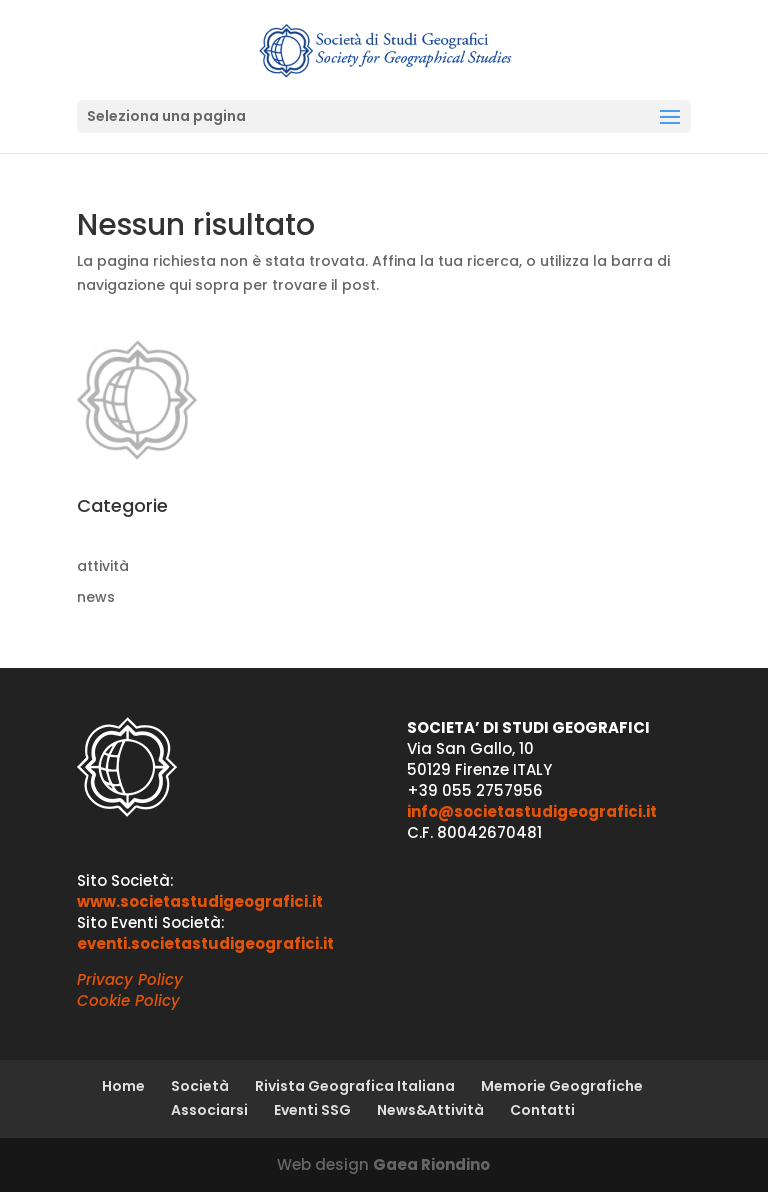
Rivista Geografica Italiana (355, 1086)
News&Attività (430, 1110)
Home (123, 1086)
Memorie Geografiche (562, 1086)
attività (103, 566)
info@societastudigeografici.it (532, 811)
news (96, 597)
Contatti (542, 1110)
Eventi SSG (312, 1110)
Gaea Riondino (431, 1164)
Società (200, 1086)
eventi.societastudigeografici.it (205, 943)
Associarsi (209, 1110)
